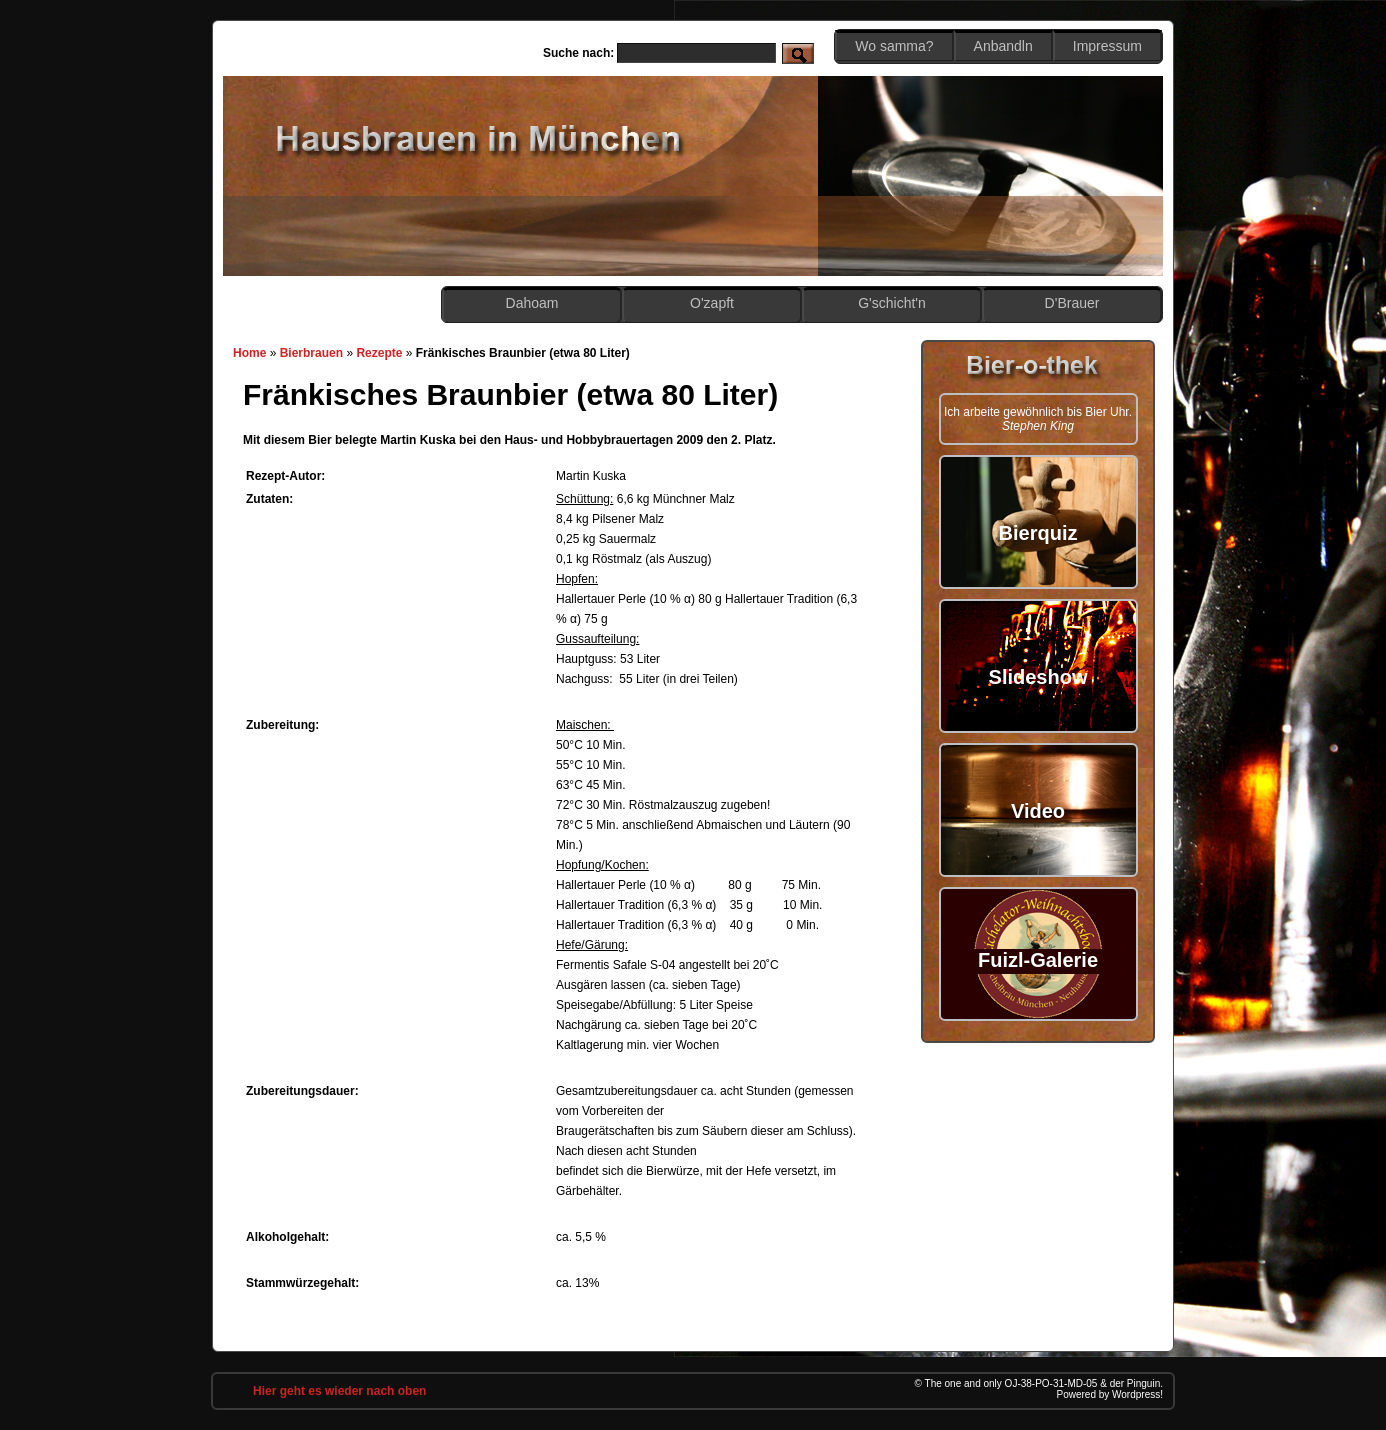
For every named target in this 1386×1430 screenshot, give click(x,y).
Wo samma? (894, 46)
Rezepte (379, 353)
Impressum (1107, 46)
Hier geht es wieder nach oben (339, 1391)
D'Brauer (1072, 303)
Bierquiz (1038, 533)
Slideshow (1038, 677)
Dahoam (532, 303)
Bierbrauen (311, 353)
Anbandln (1003, 46)
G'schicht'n (892, 303)
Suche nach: (578, 53)
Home (249, 353)
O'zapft (712, 303)
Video (1038, 811)
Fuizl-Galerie (1038, 960)
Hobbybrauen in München (480, 140)
